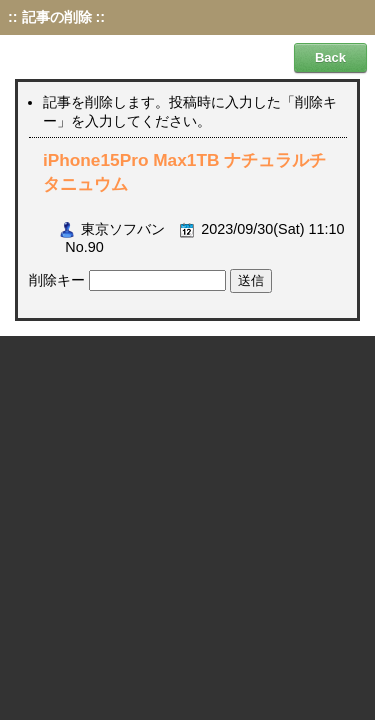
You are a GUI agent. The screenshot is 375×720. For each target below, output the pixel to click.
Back (330, 57)
